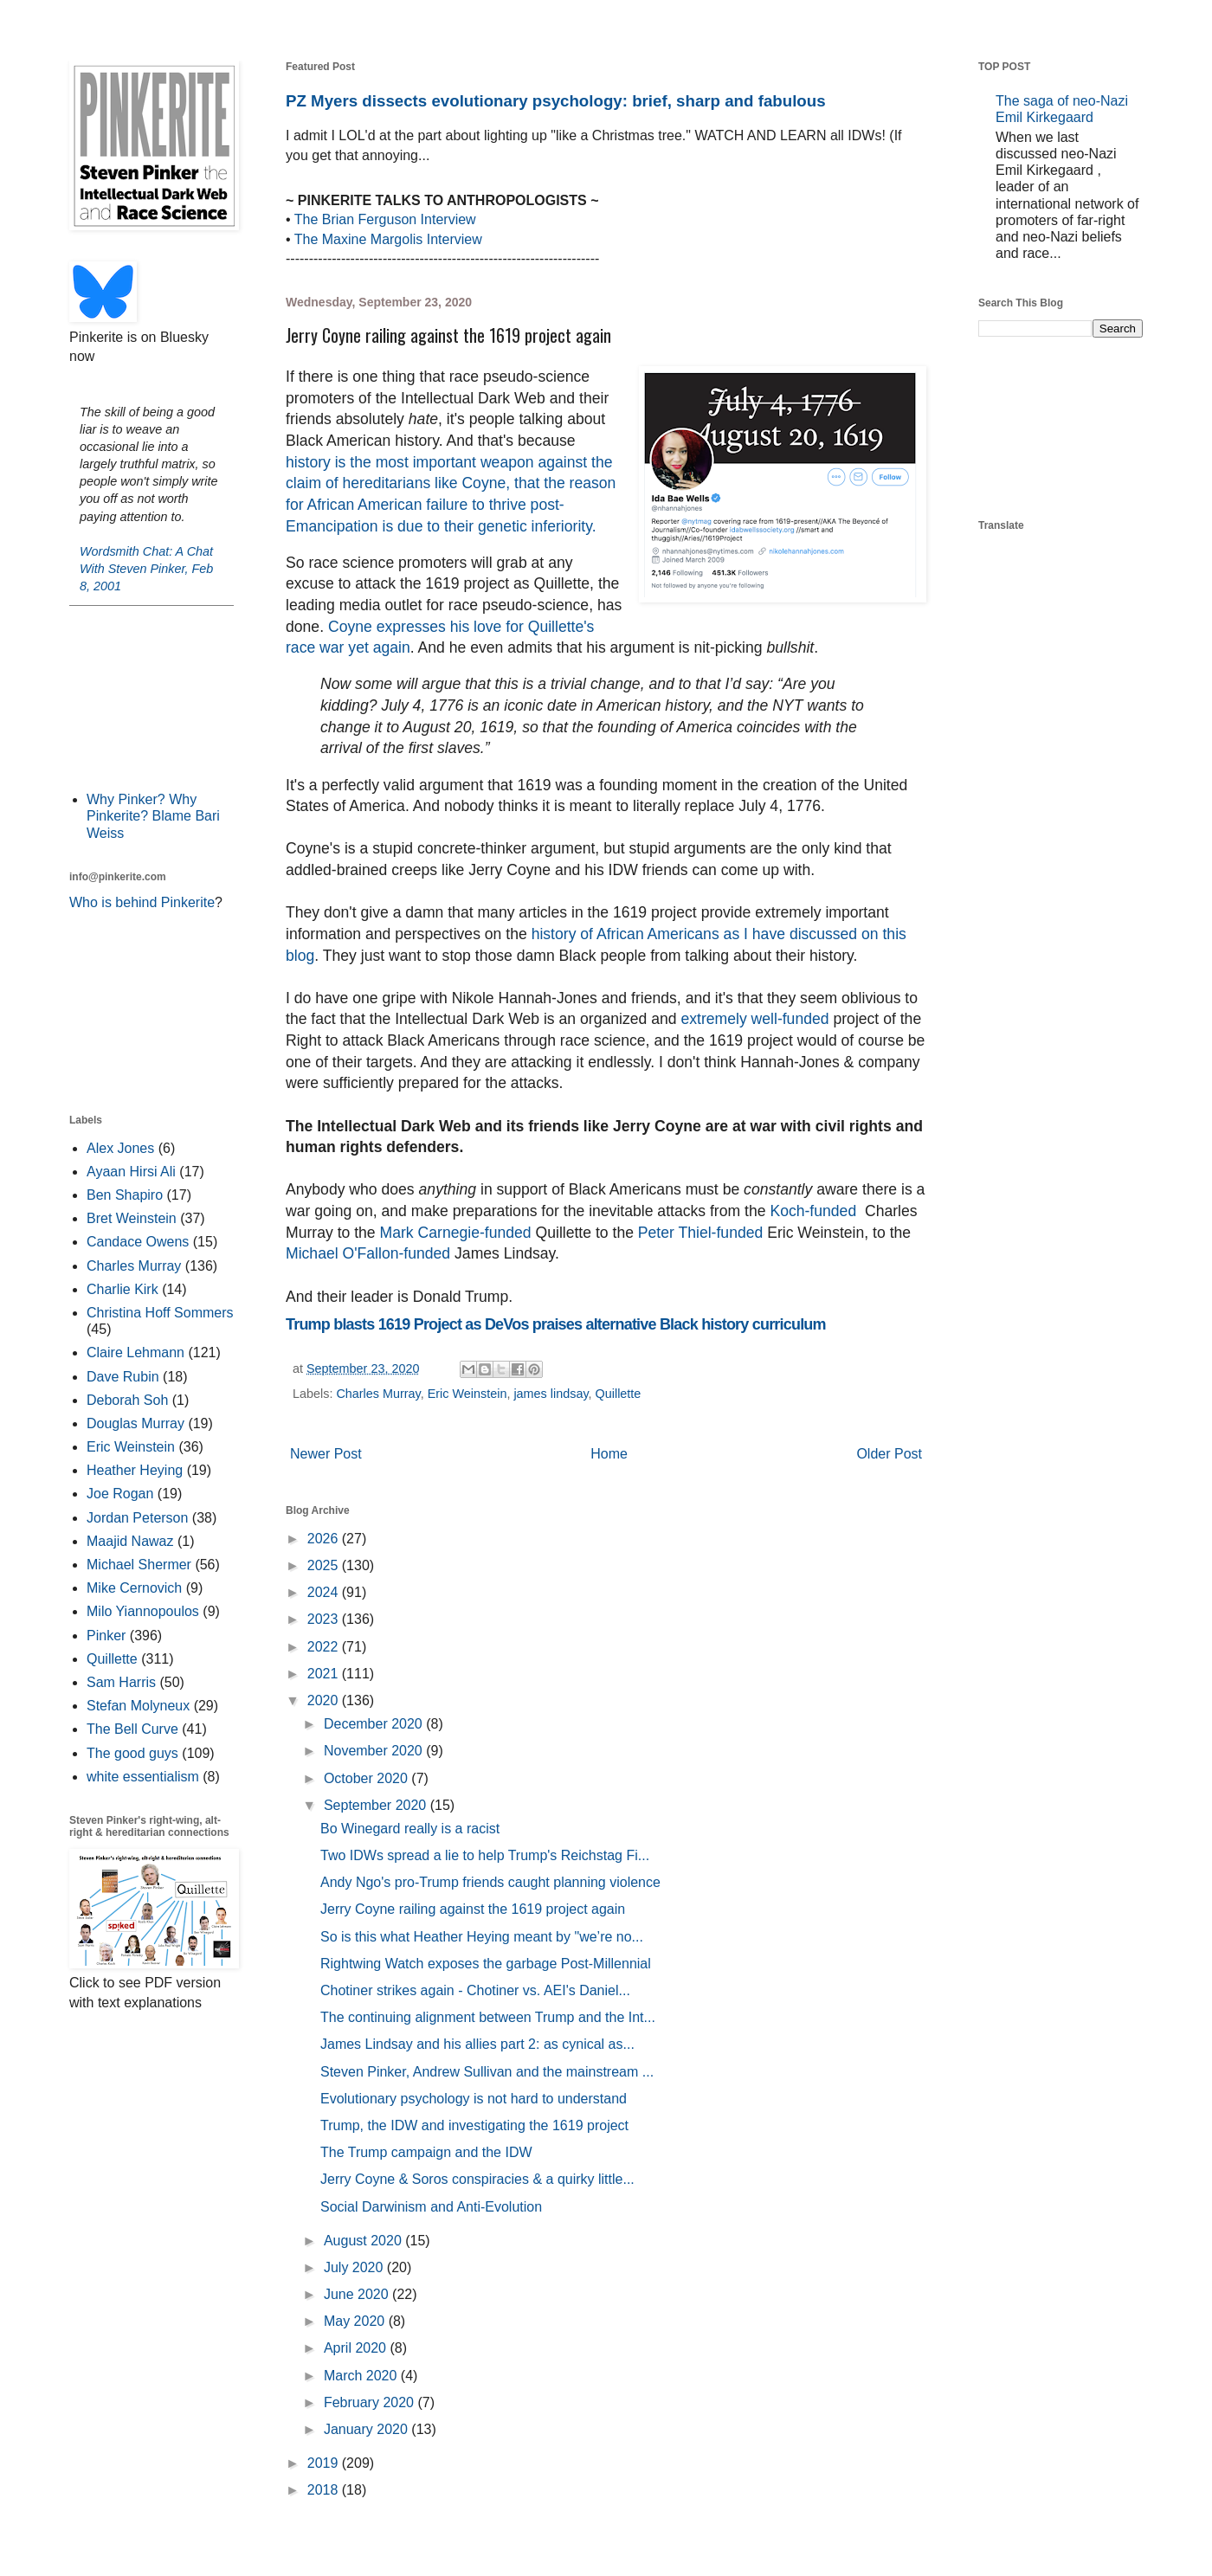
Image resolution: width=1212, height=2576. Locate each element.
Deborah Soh (127, 1400)
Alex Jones (120, 1148)
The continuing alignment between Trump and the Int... (487, 2017)
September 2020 (377, 1805)
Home (609, 1453)
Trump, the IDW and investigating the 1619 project (474, 2125)
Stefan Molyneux (138, 1705)
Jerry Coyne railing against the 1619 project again (472, 1909)
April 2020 (357, 2348)
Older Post (889, 1453)
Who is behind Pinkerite (142, 902)
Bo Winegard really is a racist (410, 1828)
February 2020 (371, 2402)
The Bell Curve (132, 1729)
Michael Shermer (139, 1564)
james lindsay (550, 1394)
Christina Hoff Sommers (160, 1312)
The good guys (132, 1753)
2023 (324, 1619)
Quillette (618, 1394)
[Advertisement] (151, 697)
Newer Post (326, 1453)
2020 (324, 1700)
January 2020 (367, 2429)
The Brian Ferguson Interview (385, 219)
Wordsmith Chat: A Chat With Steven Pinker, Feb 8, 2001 (146, 568)
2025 (324, 1565)
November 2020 (375, 1750)
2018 (324, 2490)
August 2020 (364, 2240)
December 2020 (375, 1723)
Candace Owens (138, 1241)
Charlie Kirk (122, 1289)
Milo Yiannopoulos (143, 1611)
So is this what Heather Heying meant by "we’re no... (481, 1936)
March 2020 (362, 2375)
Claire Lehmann (135, 1352)
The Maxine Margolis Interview (388, 239)
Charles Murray (378, 1394)
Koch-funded (817, 1211)
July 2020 (355, 2267)
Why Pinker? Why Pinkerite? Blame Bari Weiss (153, 816)
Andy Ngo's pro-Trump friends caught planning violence (490, 1882)
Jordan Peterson (137, 1517)
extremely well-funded (754, 1018)
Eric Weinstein (467, 1394)
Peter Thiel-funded (702, 1232)
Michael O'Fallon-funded (368, 1253)
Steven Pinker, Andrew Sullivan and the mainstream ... (487, 2071)
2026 (324, 1538)
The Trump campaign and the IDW (426, 2152)
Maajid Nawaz (130, 1541)
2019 (324, 2463)
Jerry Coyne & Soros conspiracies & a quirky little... (477, 2179)
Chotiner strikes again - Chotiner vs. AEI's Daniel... (475, 1990)
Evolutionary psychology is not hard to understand (473, 2098)
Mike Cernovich (134, 1588)
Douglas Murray (135, 1423)
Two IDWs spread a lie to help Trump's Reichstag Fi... (484, 1855)
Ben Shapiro (125, 1195)
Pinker (106, 1635)
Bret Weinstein (132, 1218)
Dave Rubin (123, 1376)
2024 (324, 1592)
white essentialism (143, 1776)
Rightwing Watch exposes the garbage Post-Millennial (485, 1963)
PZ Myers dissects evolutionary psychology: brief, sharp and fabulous (556, 101)
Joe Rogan (120, 1493)
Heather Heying (135, 1470)
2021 (324, 1673)
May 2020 (356, 2321)
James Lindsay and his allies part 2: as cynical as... (477, 2044)
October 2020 (367, 1778)
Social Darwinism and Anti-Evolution (431, 2206)
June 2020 (358, 2294)
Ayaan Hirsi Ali (131, 1171)
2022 (324, 1646)
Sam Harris (121, 1682)
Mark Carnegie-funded (456, 1232)
